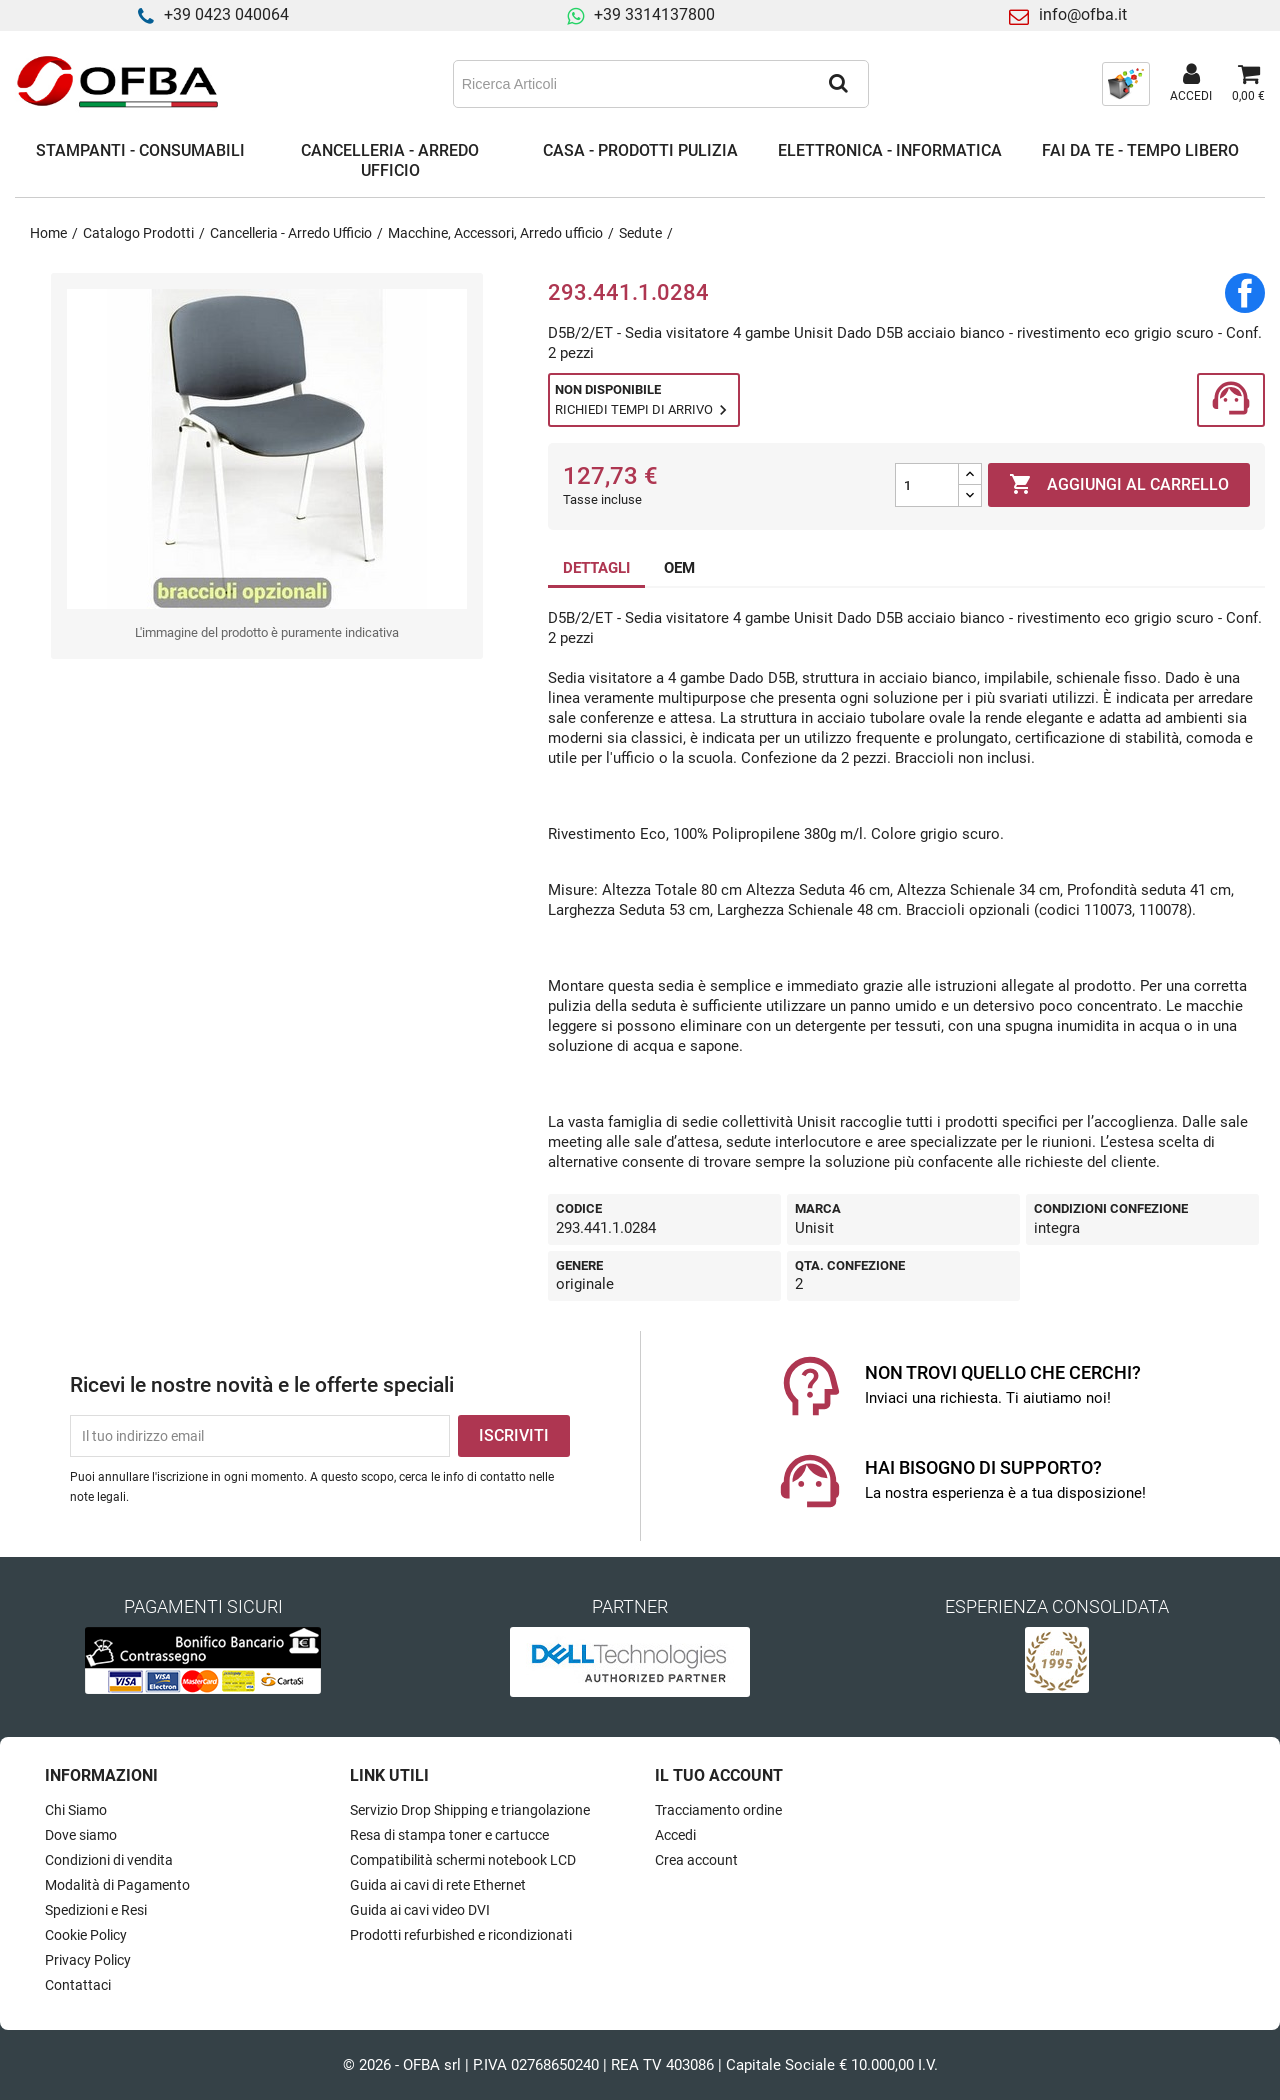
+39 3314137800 (654, 14)
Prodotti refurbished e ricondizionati (461, 1935)
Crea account (696, 1860)
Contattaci (78, 1985)
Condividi (1245, 293)
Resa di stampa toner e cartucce (449, 1835)
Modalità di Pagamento (117, 1885)
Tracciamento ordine (718, 1810)
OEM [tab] (679, 568)
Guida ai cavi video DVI (420, 1910)
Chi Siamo (76, 1810)
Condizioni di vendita (109, 1860)
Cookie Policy (86, 1935)
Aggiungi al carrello (1119, 485)
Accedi (675, 1835)
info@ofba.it (1083, 14)
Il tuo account (719, 1775)
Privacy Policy (88, 1960)
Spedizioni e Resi (96, 1910)
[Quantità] (927, 485)
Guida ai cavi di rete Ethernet (438, 1885)
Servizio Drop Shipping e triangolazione (470, 1810)
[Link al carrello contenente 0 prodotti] (1248, 84)
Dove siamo (81, 1835)
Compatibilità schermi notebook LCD (463, 1860)
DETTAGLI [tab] (596, 568)
